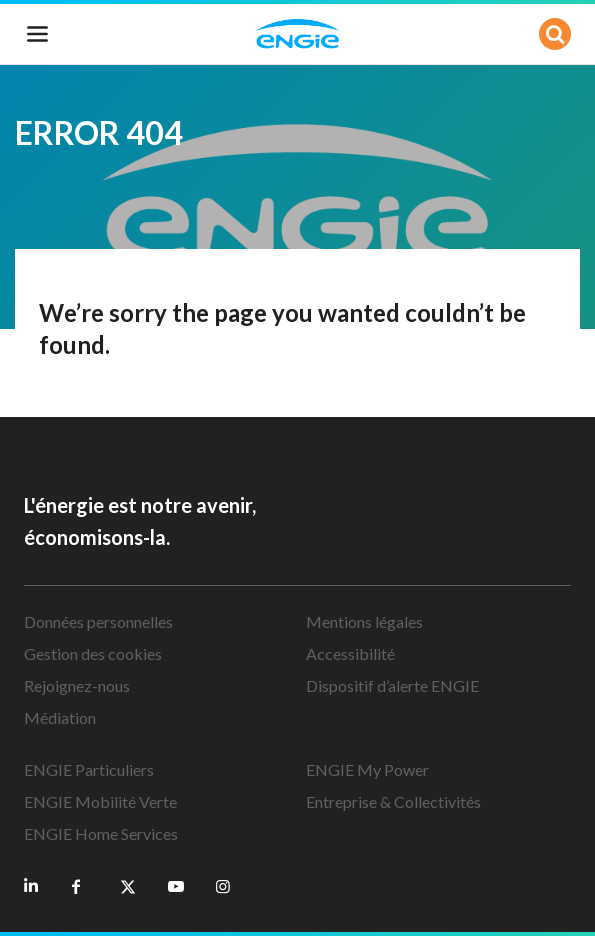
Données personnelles (98, 621)
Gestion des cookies (93, 653)
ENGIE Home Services (101, 833)
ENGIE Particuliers (89, 769)
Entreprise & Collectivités (393, 801)
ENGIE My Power (367, 769)
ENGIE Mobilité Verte (100, 801)
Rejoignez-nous (77, 685)
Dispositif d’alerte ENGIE (392, 685)
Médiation (60, 717)
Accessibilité (350, 653)
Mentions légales (364, 621)
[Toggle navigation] (38, 34)
